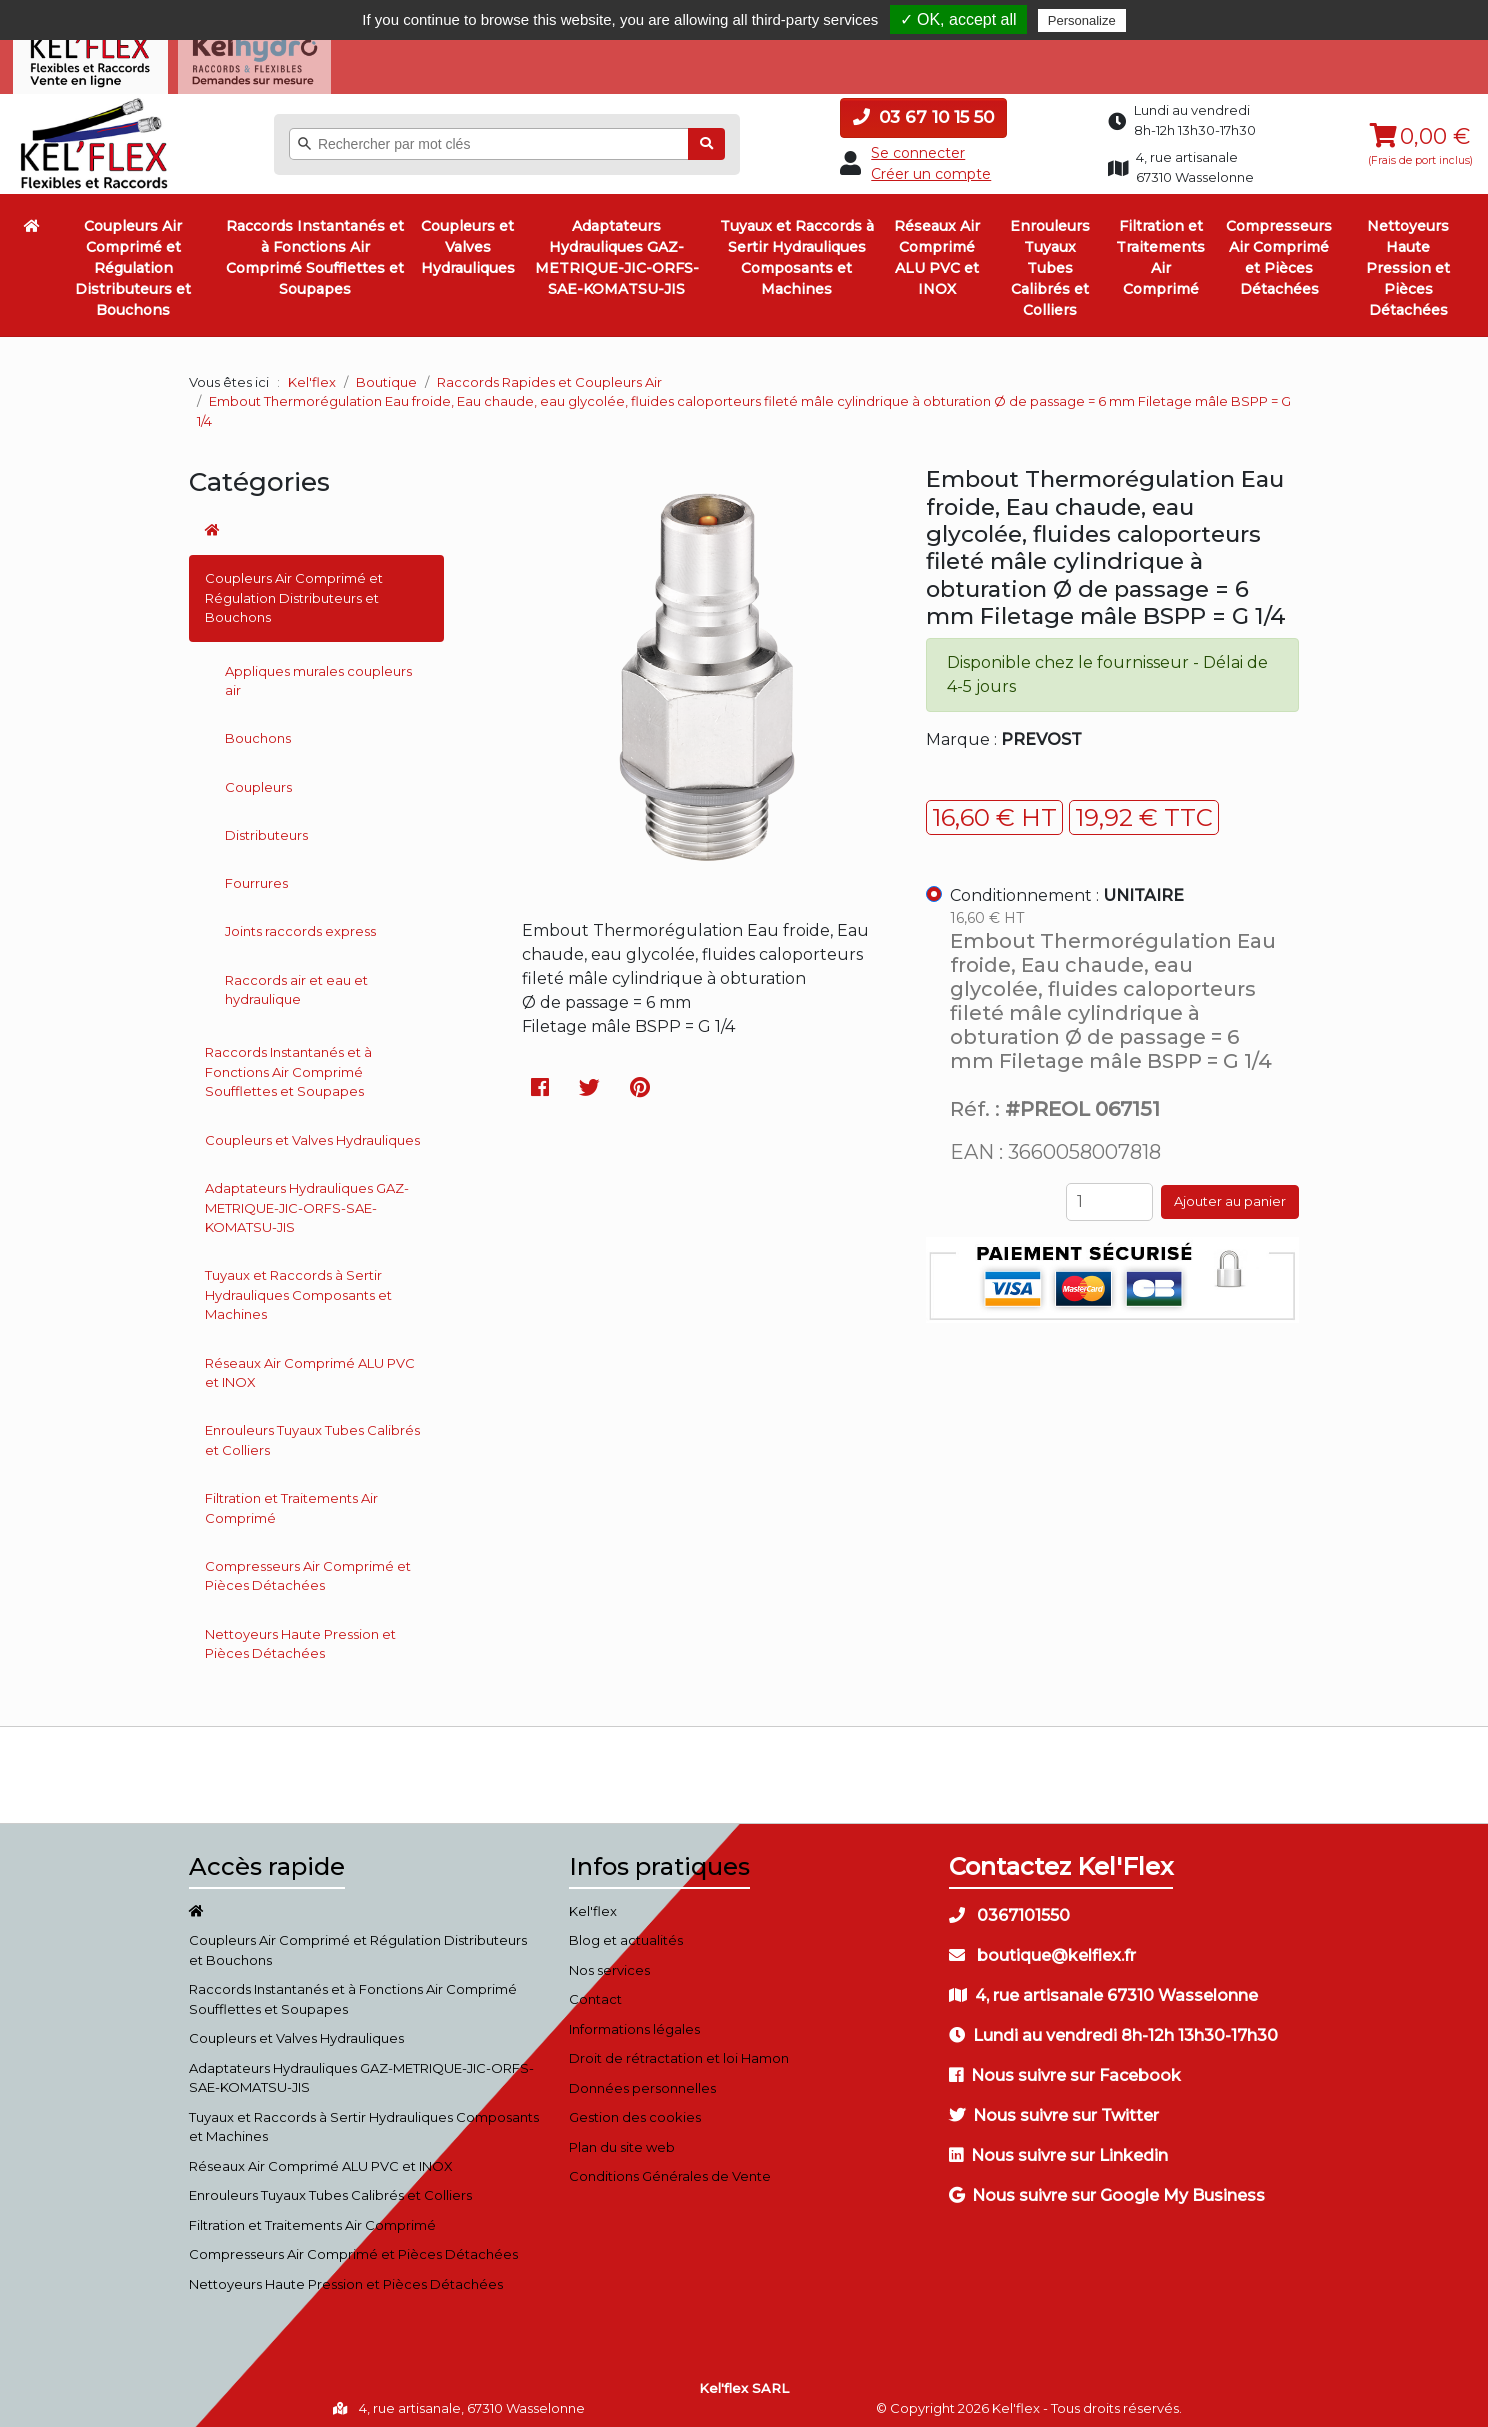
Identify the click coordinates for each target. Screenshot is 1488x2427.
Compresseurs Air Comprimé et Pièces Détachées (1279, 250)
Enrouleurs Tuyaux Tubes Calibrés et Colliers (1050, 261)
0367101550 (1009, 1907)
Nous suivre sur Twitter (1054, 2107)
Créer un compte (931, 166)
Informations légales (634, 2021)
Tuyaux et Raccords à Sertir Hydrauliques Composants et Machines (797, 250)
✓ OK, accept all (958, 19)
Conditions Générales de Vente (670, 2169)
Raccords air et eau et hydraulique (296, 982)
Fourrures (256, 875)
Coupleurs (258, 779)
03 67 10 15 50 (923, 110)
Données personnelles (642, 2080)
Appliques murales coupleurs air (318, 673)
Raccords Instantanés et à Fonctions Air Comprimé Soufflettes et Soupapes (315, 250)
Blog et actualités (626, 1933)
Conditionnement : (1067, 887)
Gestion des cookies (635, 2110)
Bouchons (258, 731)
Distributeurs (266, 827)
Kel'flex (312, 374)
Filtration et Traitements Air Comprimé (1160, 250)
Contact (595, 1992)
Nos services (609, 1962)
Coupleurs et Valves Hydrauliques (468, 240)
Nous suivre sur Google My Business (1107, 2187)
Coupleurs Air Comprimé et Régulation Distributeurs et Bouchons (133, 261)
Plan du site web (622, 2139)
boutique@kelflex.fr (1042, 1947)
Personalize (1082, 20)
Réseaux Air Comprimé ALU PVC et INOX (937, 250)
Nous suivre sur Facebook (1065, 2067)
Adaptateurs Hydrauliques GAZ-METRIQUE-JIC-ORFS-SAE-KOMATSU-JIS (617, 250)
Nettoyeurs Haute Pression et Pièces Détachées (1408, 261)
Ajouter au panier (1230, 1194)
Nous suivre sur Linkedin (1058, 2147)
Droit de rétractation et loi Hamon (679, 2051)
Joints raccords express (300, 924)
